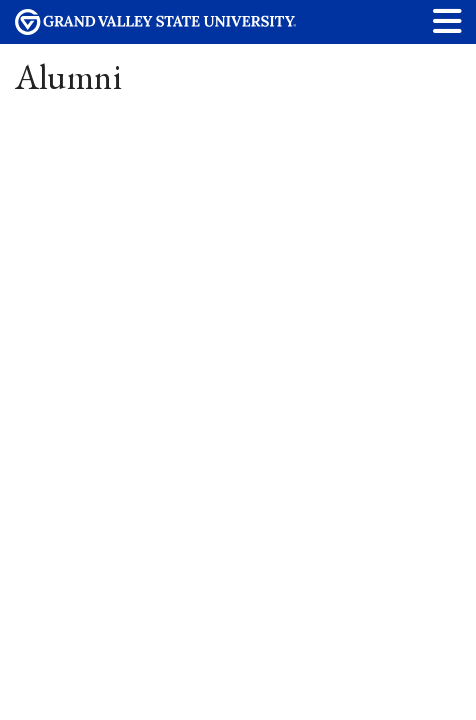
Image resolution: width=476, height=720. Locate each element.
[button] (448, 20)
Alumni (69, 76)
